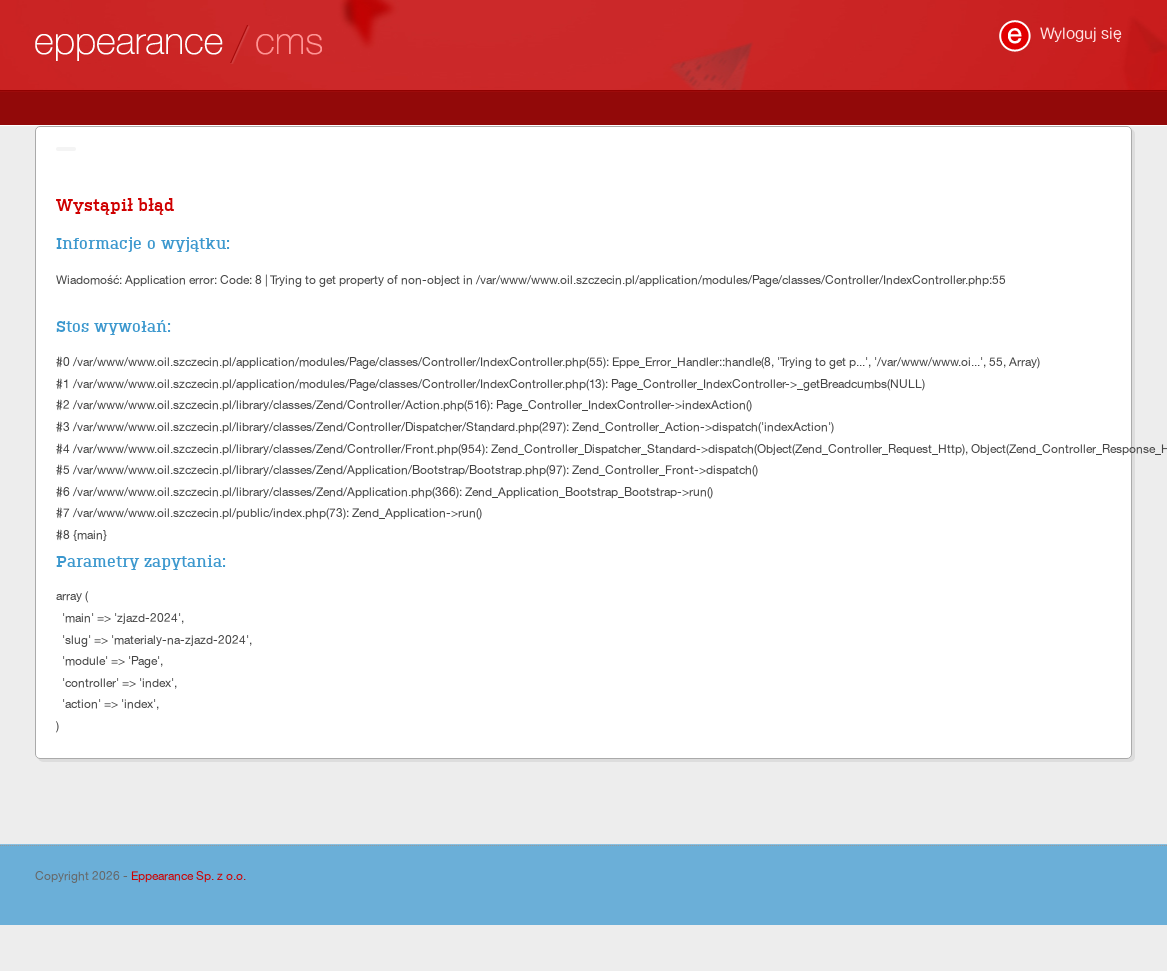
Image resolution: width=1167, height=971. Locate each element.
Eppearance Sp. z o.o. (188, 876)
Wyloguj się (1081, 34)
